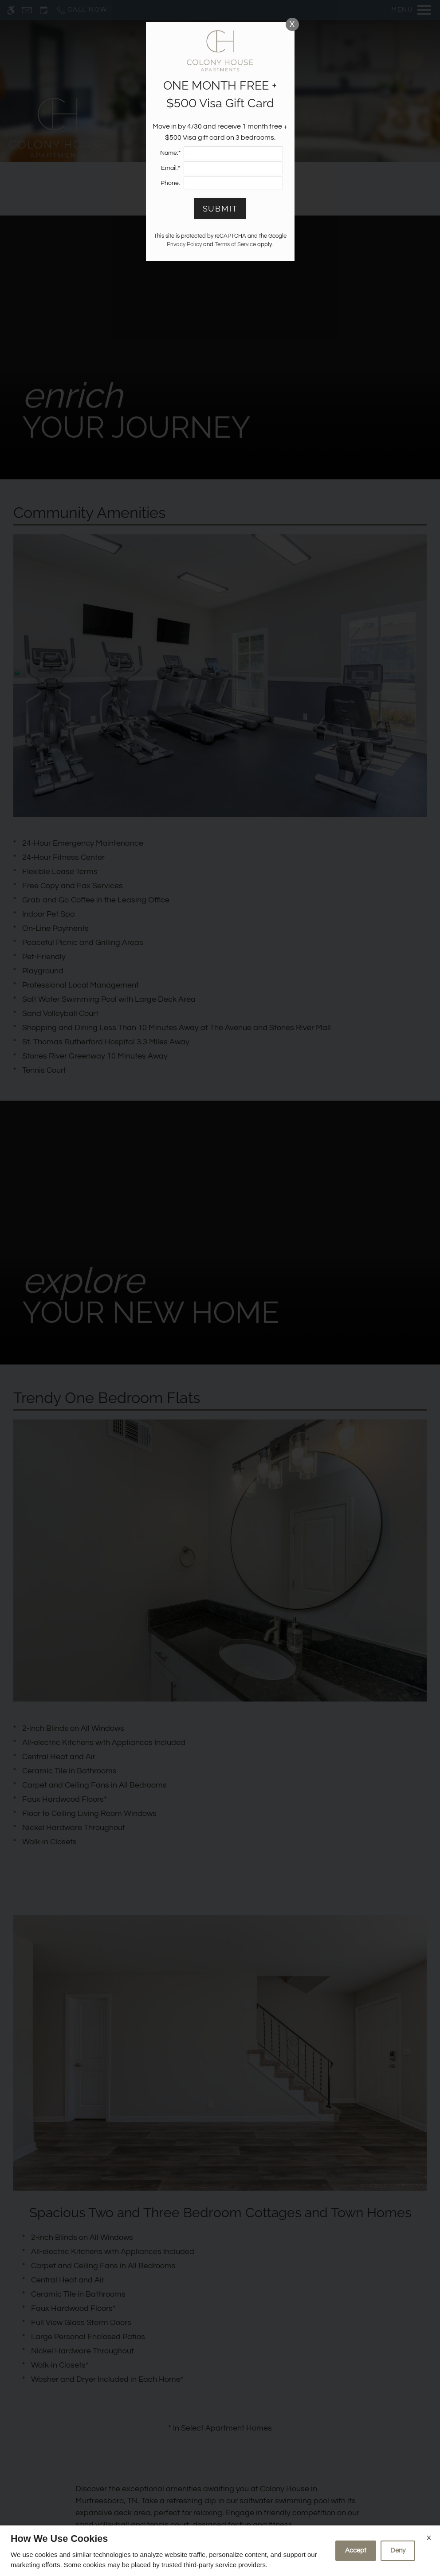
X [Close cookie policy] (429, 2537)
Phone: (170, 183)
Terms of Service (235, 244)
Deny (397, 2550)
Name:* (170, 152)
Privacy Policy (184, 244)
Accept (355, 2550)
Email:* (170, 168)
